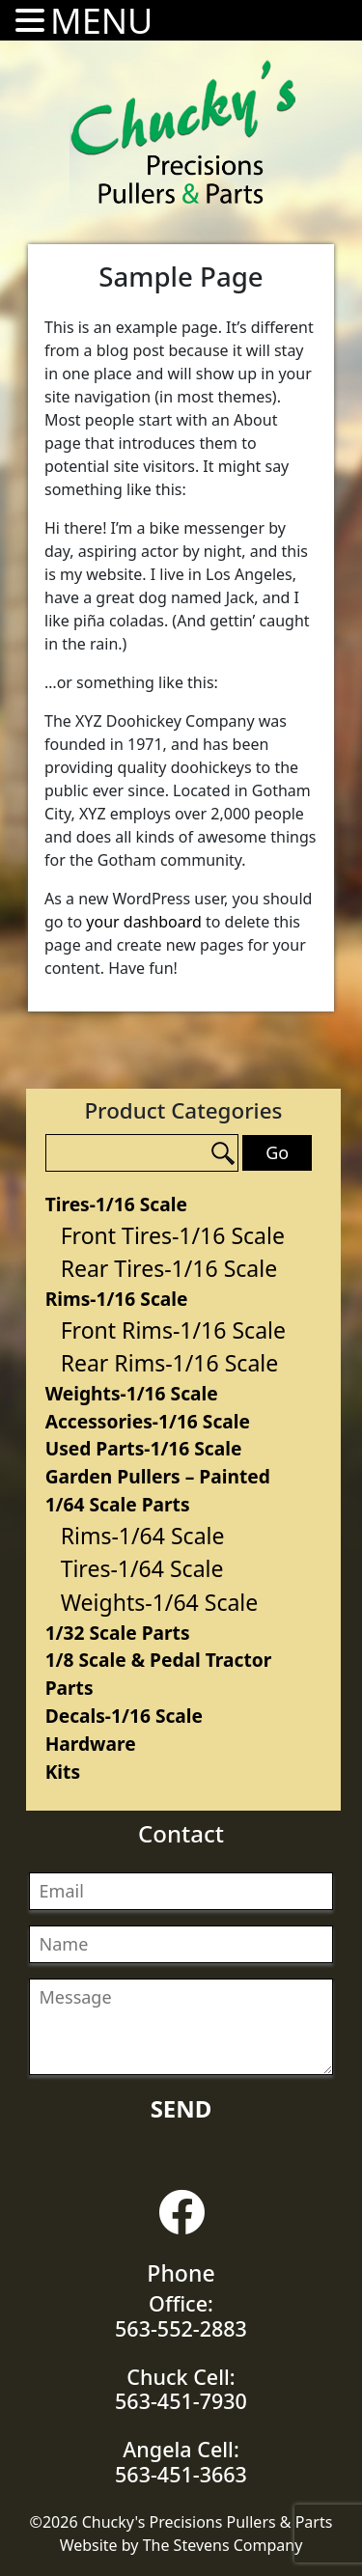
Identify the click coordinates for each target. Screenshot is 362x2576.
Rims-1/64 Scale (143, 1535)
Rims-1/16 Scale (116, 1299)
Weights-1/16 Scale (131, 1393)
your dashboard (144, 921)
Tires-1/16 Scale (116, 1204)
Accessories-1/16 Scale (147, 1421)
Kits (62, 1772)
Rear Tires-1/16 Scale (169, 1268)
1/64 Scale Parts (117, 1504)
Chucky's (183, 132)
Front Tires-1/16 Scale (173, 1235)
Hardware (90, 1744)
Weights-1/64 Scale (160, 1602)
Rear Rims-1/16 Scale (170, 1362)
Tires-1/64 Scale (142, 1568)
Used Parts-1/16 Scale (143, 1448)
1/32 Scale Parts (117, 1633)
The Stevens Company (223, 2545)
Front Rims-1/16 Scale (173, 1330)
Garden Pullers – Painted (157, 1476)
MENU (101, 21)
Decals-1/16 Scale (124, 1716)
